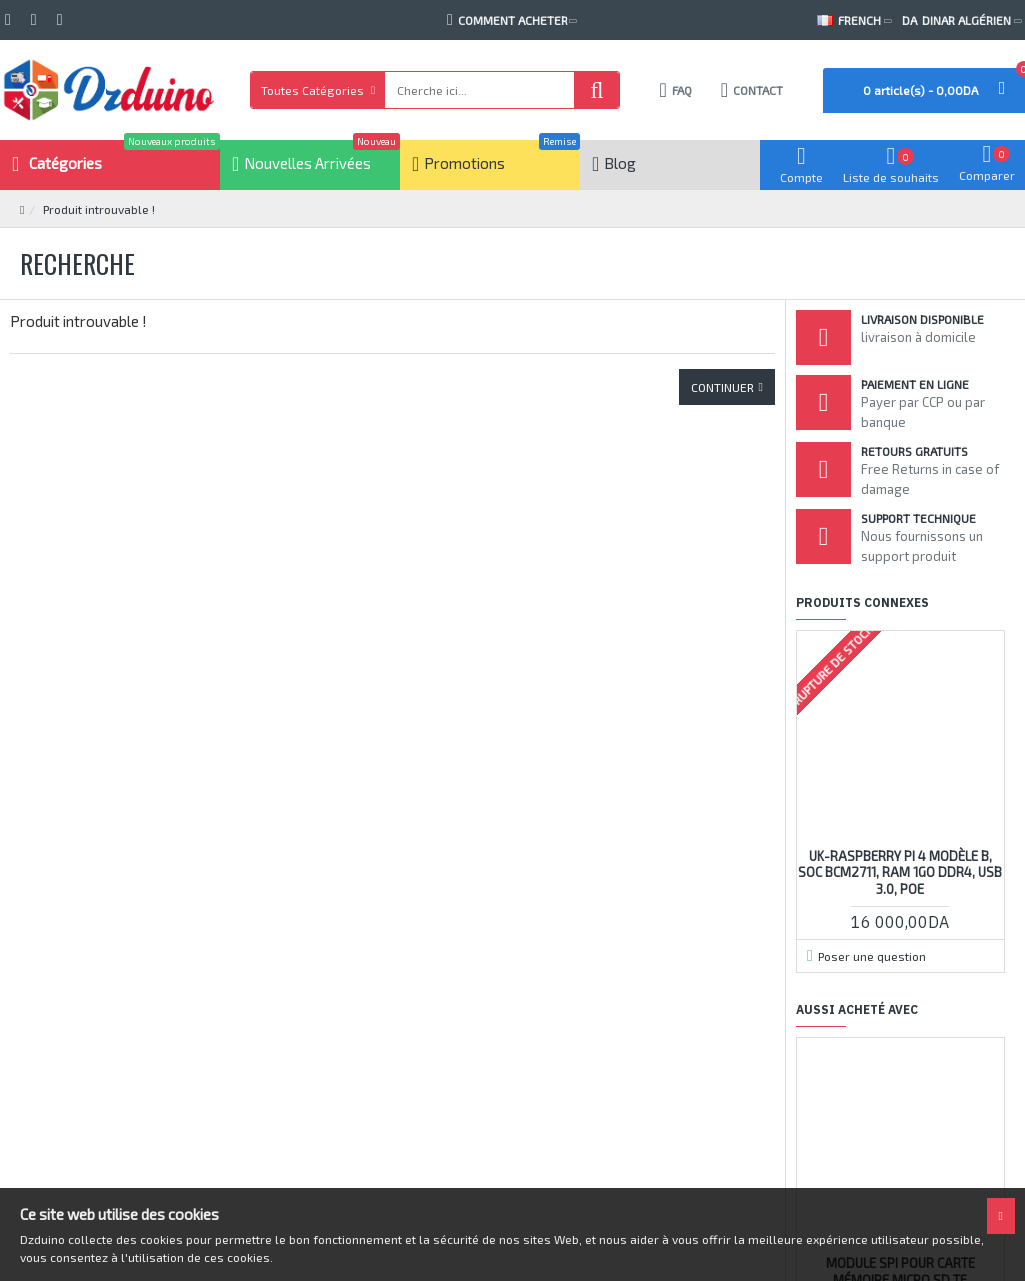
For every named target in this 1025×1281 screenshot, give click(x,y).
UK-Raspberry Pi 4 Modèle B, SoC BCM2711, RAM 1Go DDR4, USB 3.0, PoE (900, 873)
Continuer (722, 387)
